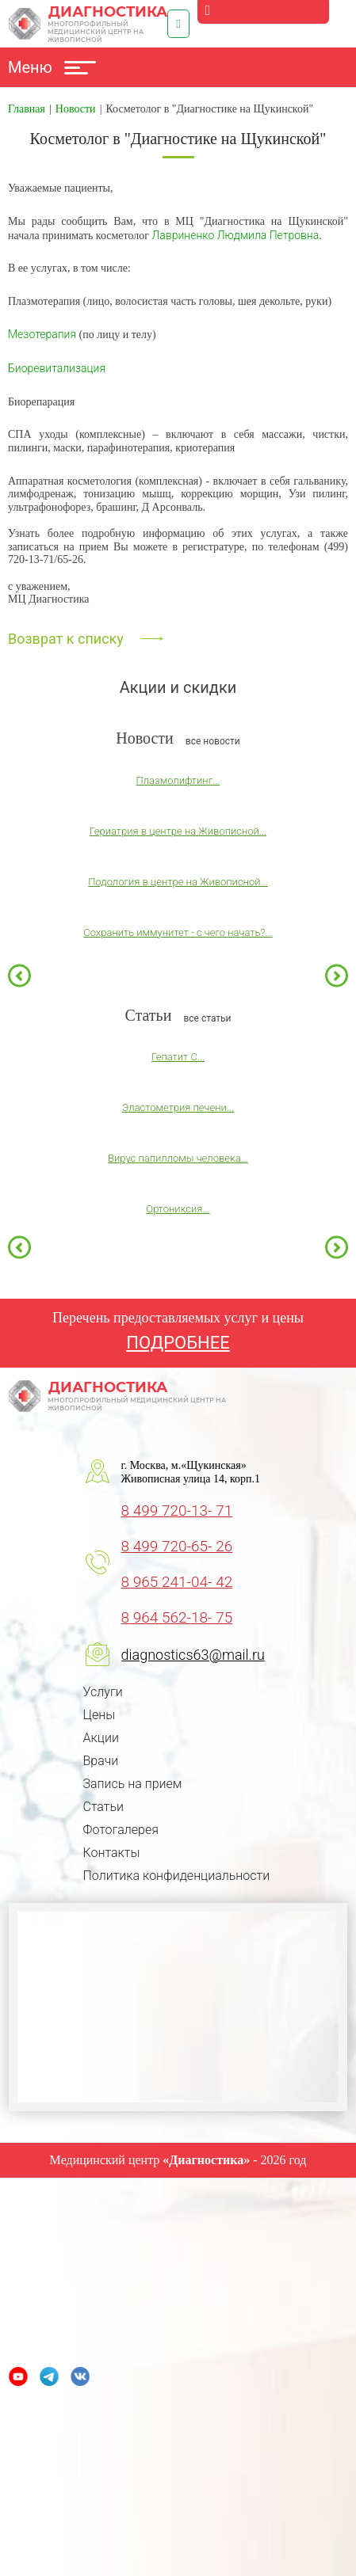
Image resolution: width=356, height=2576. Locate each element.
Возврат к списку (66, 638)
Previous (19, 975)
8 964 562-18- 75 (177, 1617)
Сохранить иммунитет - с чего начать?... (177, 932)
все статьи (207, 1018)
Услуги (103, 1691)
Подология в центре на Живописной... (178, 882)
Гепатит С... (178, 1057)
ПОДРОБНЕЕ (178, 1343)
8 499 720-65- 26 (177, 1546)
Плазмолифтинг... (178, 780)
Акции (101, 1737)
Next (336, 975)
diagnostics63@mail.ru (193, 1654)
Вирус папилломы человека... (178, 1158)
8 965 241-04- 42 (177, 1582)
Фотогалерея (121, 1829)
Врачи (101, 1760)
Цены (99, 1714)
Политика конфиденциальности (176, 1875)
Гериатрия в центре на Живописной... (178, 831)
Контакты (111, 1852)
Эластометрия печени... (178, 1107)
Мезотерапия (42, 334)
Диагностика (88, 24)
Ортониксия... (177, 1209)
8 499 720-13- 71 (177, 1510)
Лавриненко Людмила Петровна (236, 235)
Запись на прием (132, 1783)
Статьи (103, 1806)
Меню (52, 67)
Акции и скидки (178, 687)
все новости (213, 741)
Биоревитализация (56, 368)
